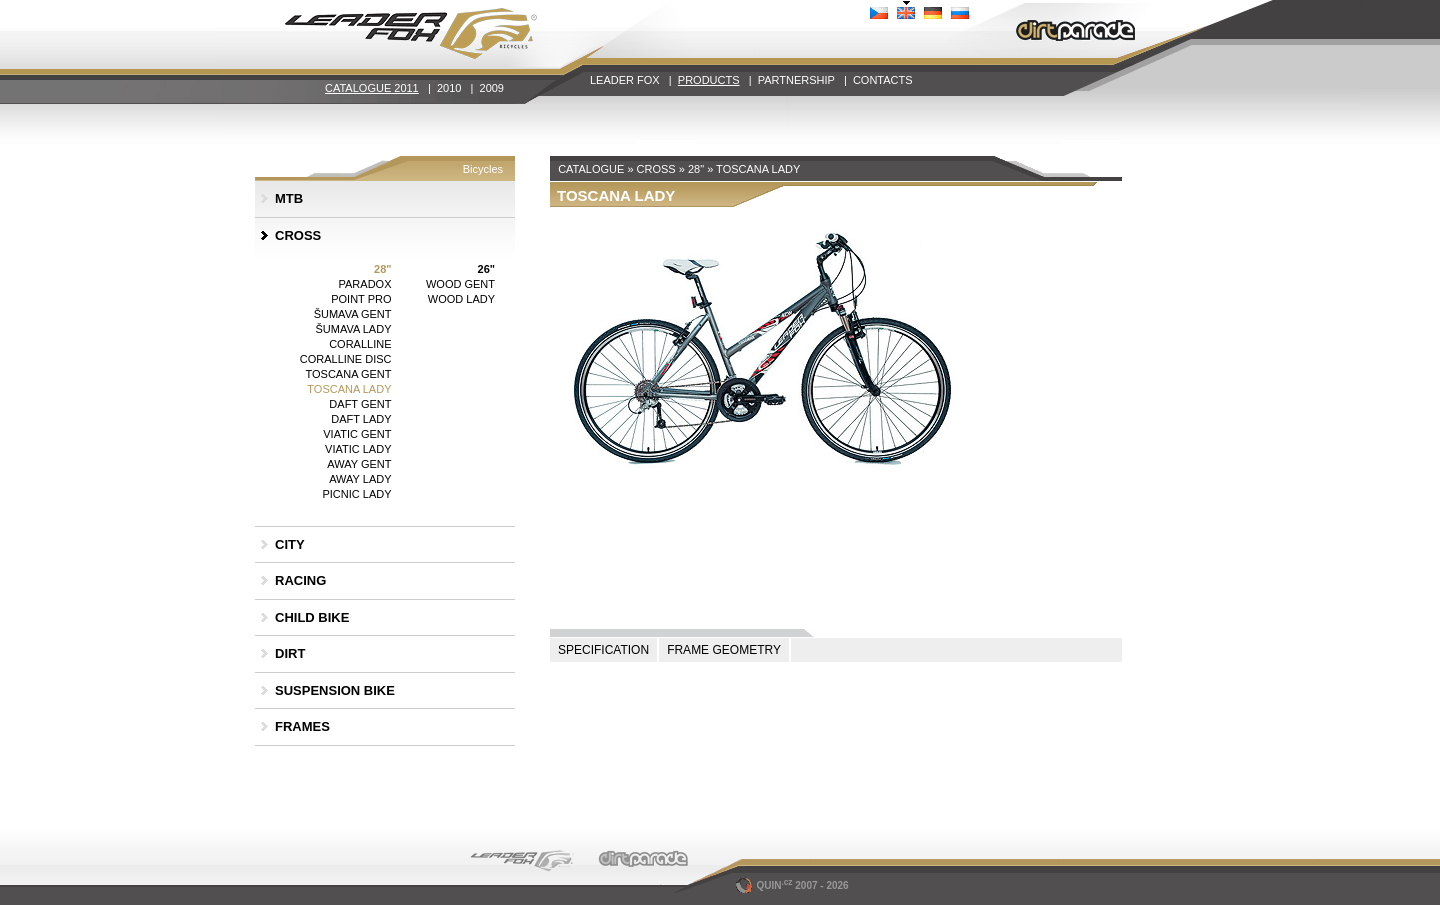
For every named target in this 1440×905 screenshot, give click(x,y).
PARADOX (365, 284)
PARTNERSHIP (796, 80)
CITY (290, 544)
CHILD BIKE (312, 617)
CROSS (298, 235)
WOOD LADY (461, 299)
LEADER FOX (625, 80)
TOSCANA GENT (349, 374)
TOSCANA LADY (349, 389)
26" (486, 269)
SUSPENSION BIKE (335, 690)
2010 (449, 88)
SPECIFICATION (603, 650)
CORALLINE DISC (346, 359)
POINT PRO (361, 299)
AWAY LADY (360, 479)
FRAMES (302, 726)
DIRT (290, 653)
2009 (492, 88)
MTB (289, 198)
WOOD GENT (460, 284)
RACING (300, 580)
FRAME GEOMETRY (724, 650)
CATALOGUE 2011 (372, 88)
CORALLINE (360, 344)
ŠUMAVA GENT (353, 314)
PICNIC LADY (356, 494)
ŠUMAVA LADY (353, 329)
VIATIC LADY (358, 449)
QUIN (765, 885)
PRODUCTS (709, 80)
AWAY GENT (359, 464)
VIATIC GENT (357, 434)
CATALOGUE (591, 169)
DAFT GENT (360, 404)
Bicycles (483, 169)
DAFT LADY (361, 419)
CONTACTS (883, 80)
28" (382, 269)
